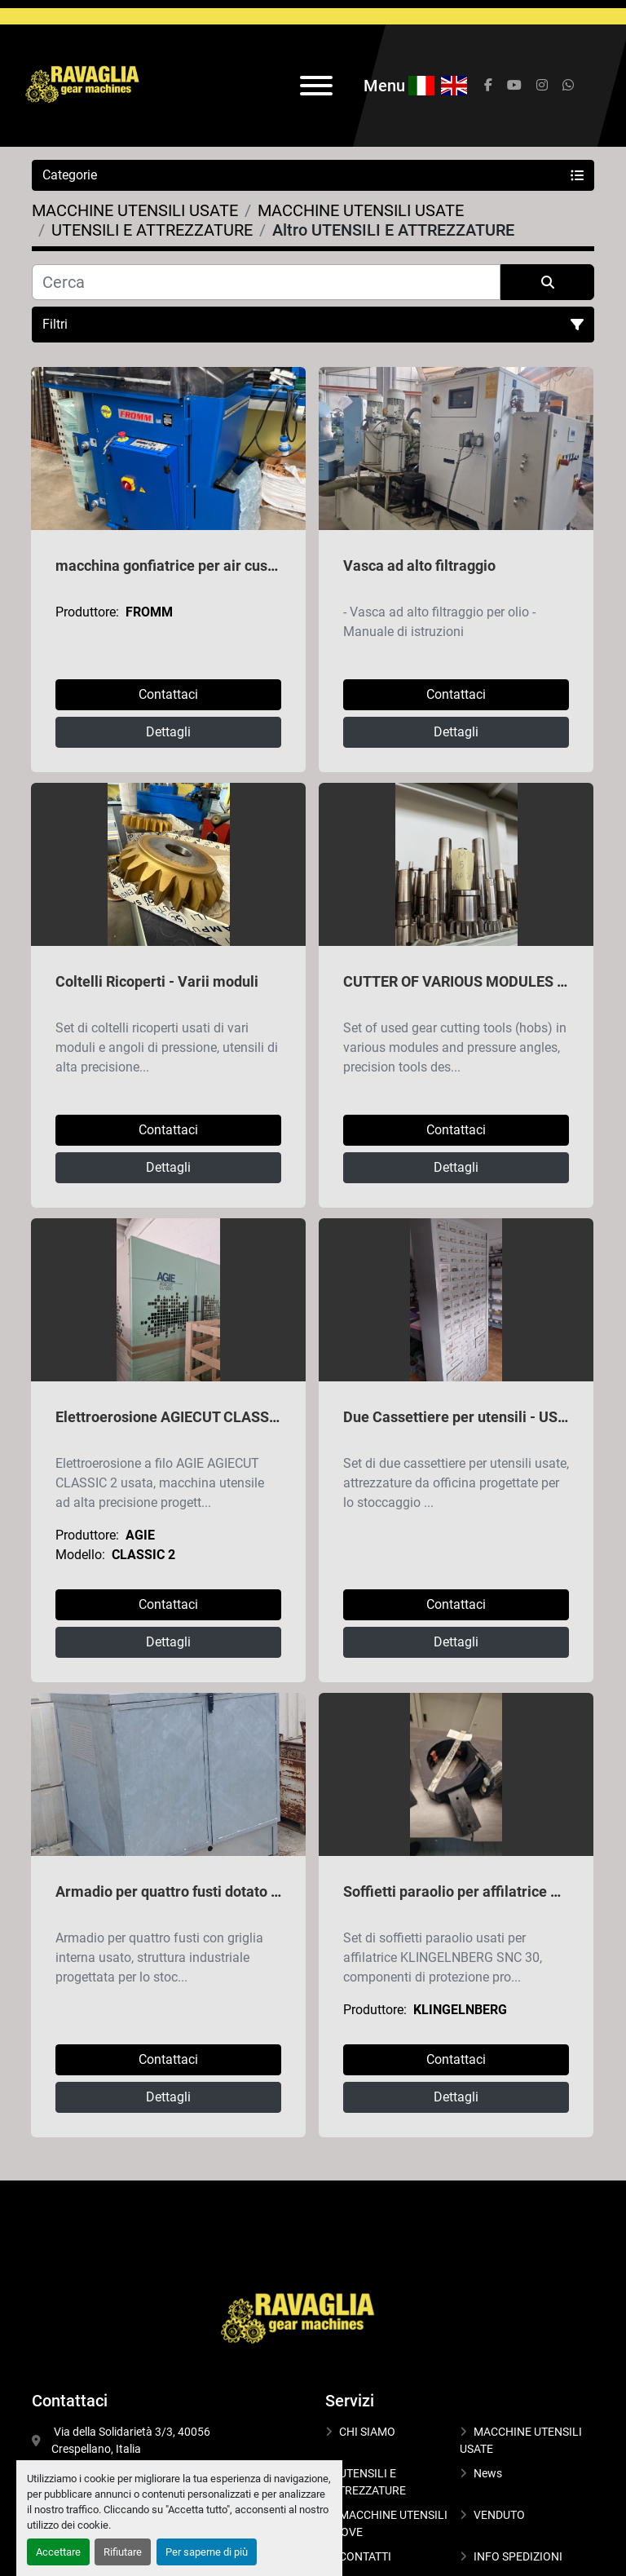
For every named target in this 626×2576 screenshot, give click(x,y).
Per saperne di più (206, 2552)
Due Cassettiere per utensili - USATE (463, 1416)
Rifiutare (123, 2552)
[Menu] (316, 85)
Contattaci (168, 694)
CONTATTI (365, 2556)
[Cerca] (266, 282)
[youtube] (514, 85)
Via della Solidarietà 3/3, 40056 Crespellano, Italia (132, 2440)
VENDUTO (499, 2514)
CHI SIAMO (367, 2431)
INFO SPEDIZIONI (518, 2556)
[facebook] (488, 85)
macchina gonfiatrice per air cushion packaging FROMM (239, 565)
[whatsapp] (568, 85)
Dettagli (168, 732)
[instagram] (542, 85)
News (488, 2473)
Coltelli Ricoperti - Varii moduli (156, 981)
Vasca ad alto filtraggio (419, 565)
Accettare (58, 2552)
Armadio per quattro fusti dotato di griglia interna (217, 1891)
